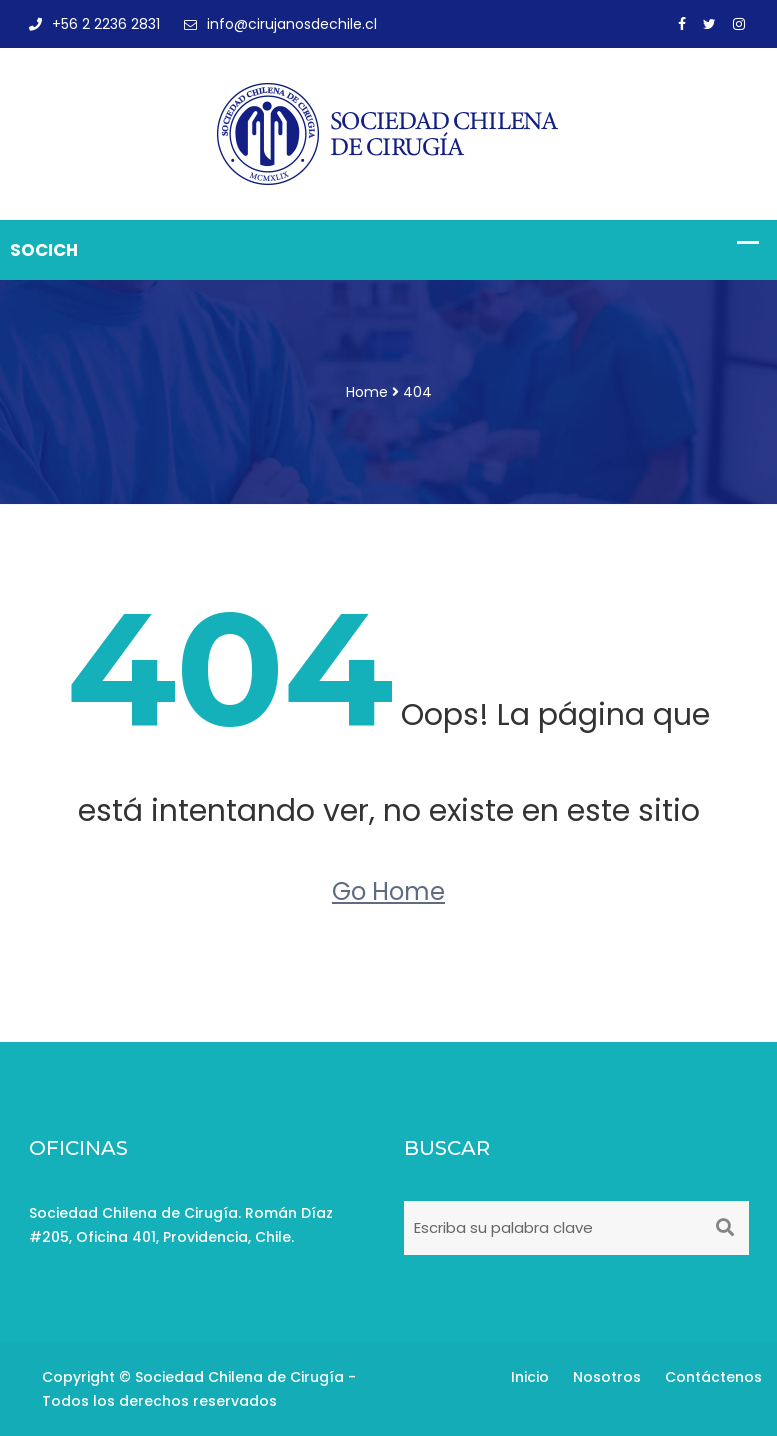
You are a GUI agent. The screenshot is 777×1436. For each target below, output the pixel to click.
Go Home (388, 891)
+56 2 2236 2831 (94, 24)
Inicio (530, 1377)
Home (367, 392)
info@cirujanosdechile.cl (280, 24)
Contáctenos (713, 1377)
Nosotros (607, 1377)
